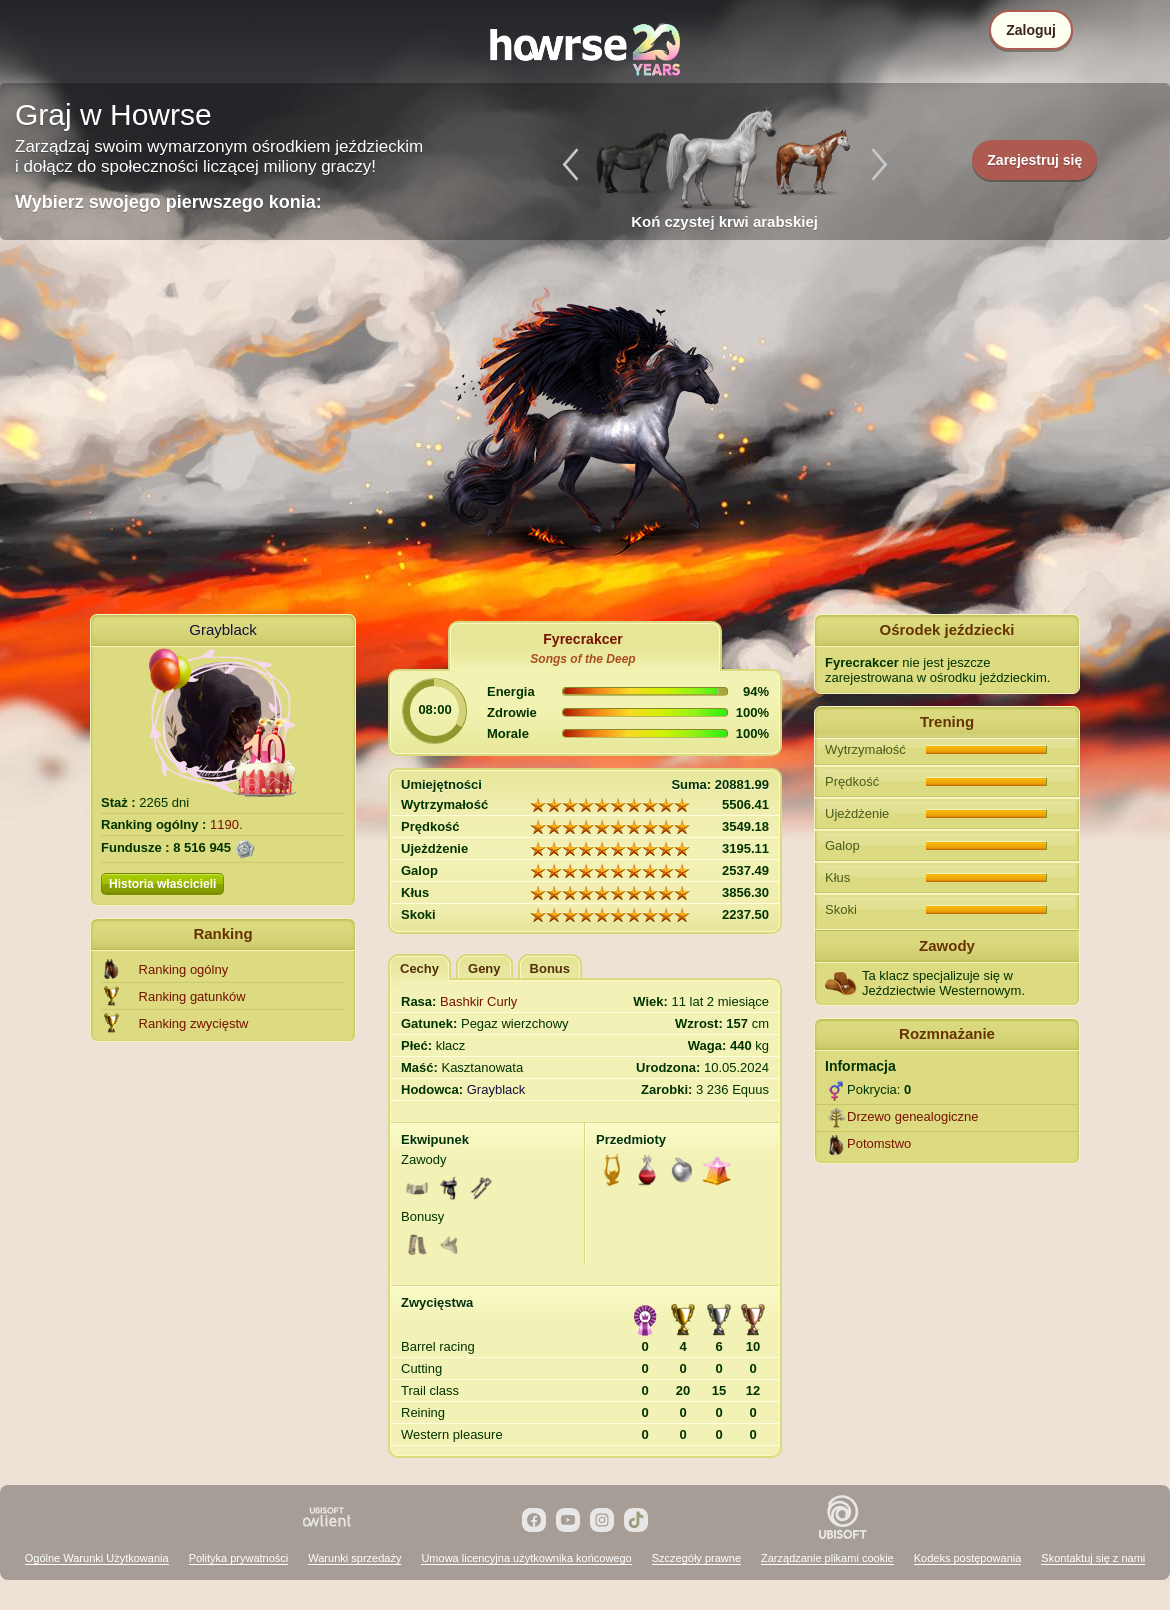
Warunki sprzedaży (354, 1558)
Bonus (550, 968)
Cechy (419, 968)
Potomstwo (879, 1143)
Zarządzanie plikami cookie (827, 1558)
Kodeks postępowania (968, 1558)
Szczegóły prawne (696, 1558)
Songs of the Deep (582, 659)
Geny (484, 968)
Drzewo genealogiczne (913, 1116)
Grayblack (223, 629)
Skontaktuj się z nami (1093, 1558)
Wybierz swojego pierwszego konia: (168, 202)
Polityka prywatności (239, 1558)
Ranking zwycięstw (194, 1023)
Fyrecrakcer (582, 639)
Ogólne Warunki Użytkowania (97, 1558)
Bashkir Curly (478, 1001)
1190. (226, 824)
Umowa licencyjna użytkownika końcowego (526, 1558)
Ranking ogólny (184, 969)
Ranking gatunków (192, 996)
